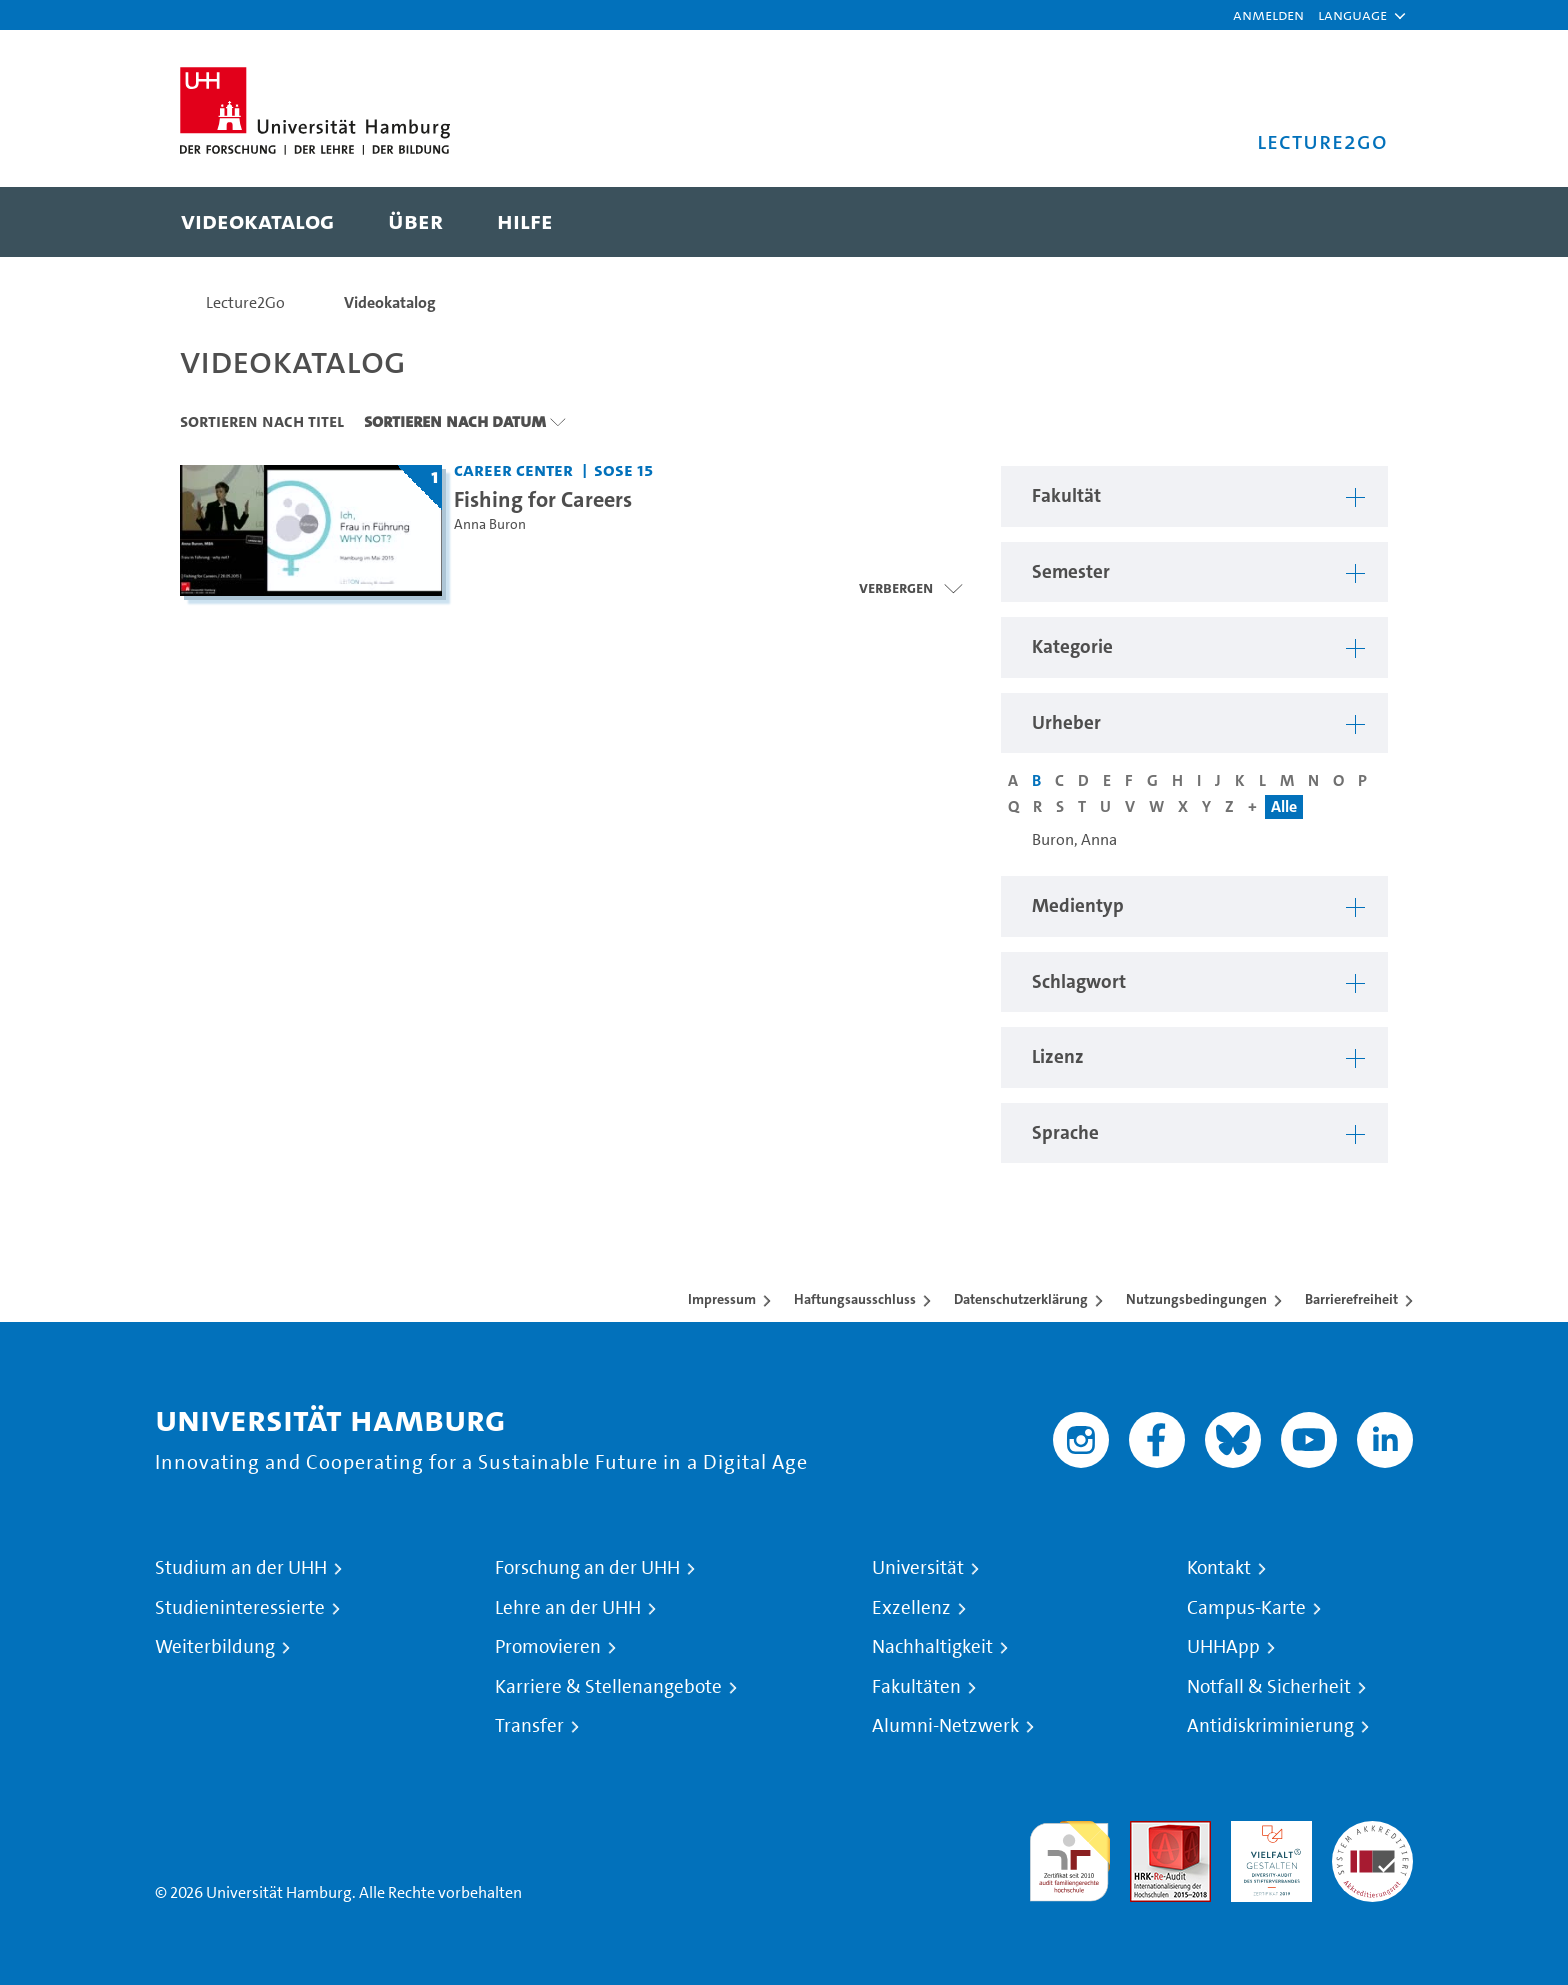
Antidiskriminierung (1270, 1726)
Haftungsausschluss (855, 1299)
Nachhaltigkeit (932, 1647)
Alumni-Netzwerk (945, 1726)
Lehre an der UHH (568, 1608)
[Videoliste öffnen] (910, 588)
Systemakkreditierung (1372, 1832)
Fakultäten (916, 1687)
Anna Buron (490, 524)
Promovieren (548, 1647)
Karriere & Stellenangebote (608, 1687)
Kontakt (1219, 1568)
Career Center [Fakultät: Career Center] (513, 469)
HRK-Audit (1266, 1832)
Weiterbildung (215, 1647)
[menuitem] (257, 222)
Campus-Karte (1246, 1608)
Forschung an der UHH (587, 1568)
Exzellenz (911, 1608)
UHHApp (1223, 1647)
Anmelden (1268, 14)
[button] (1352, 15)
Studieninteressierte (240, 1608)
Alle (1284, 806)
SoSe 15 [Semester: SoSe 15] (623, 469)
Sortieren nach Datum (455, 421)
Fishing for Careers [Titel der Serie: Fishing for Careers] (543, 499)
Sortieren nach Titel (262, 421)
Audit (1149, 1832)
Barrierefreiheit (1351, 1299)
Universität (918, 1568)
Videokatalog (390, 302)
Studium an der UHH (241, 1568)
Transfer (529, 1726)
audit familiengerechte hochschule (1069, 1856)
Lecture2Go (245, 302)
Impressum (722, 1299)
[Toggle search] (1353, 222)
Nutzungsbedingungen (1196, 1299)
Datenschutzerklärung (1021, 1299)
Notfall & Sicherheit (1269, 1687)
